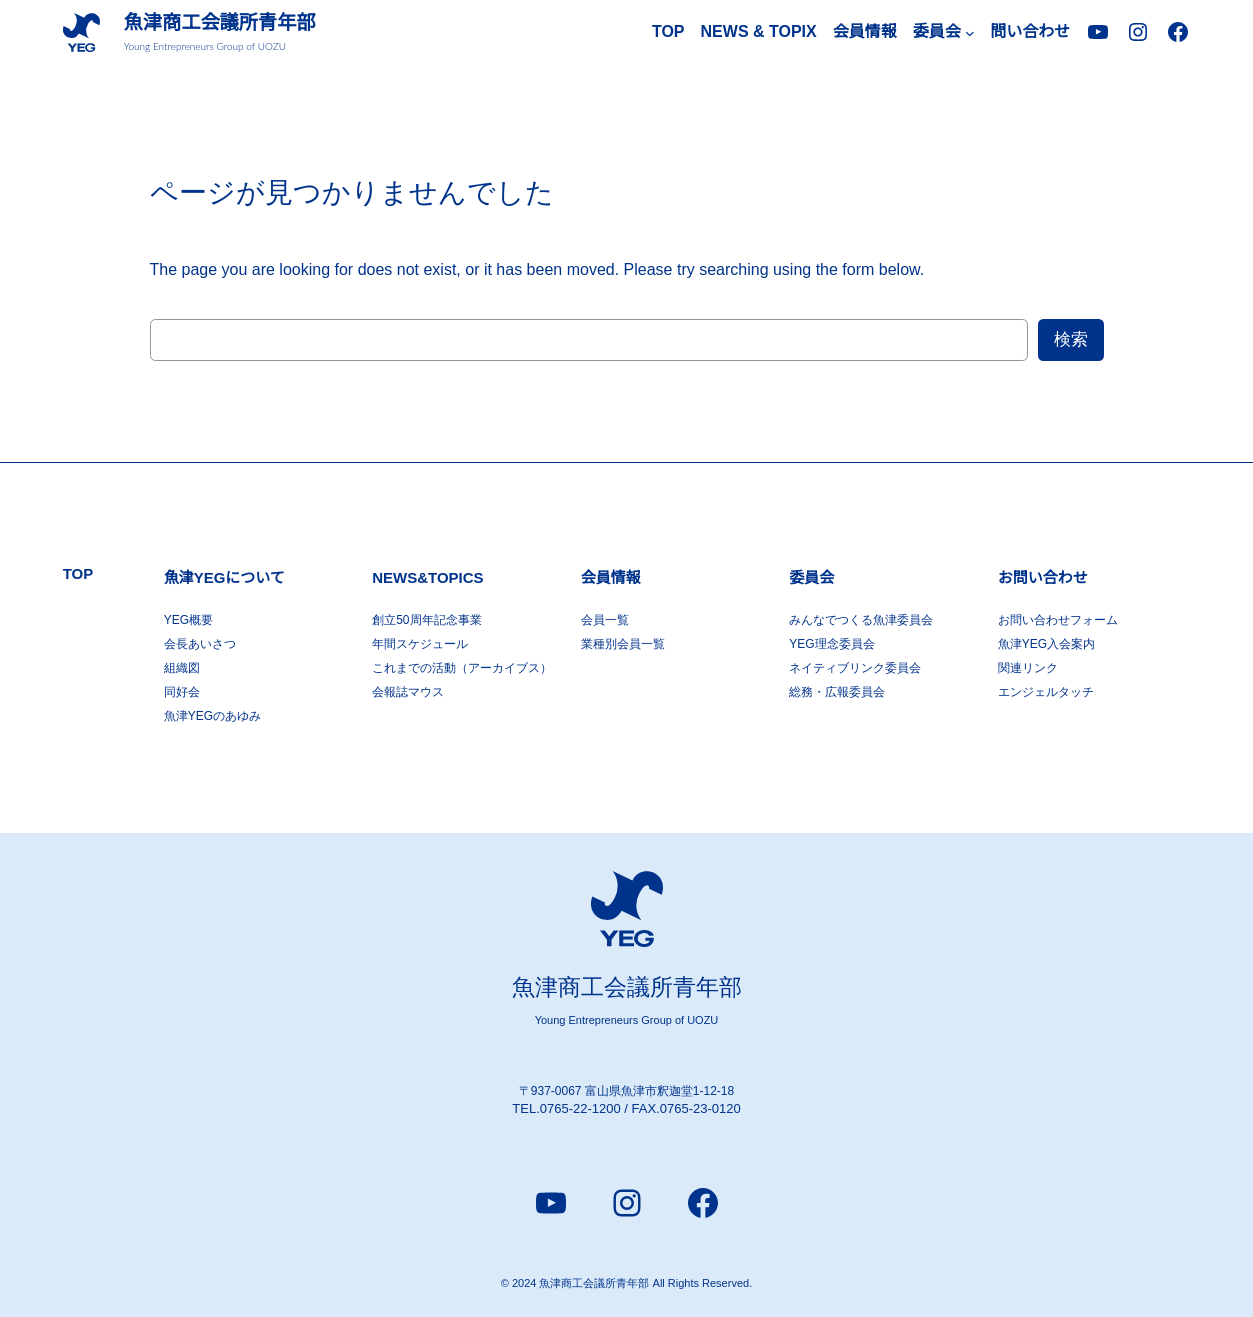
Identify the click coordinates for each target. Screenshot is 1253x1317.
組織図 (182, 668)
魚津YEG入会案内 (1046, 644)
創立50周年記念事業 (426, 620)
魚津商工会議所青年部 (220, 22)
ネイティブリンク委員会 (855, 668)
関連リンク (1028, 668)
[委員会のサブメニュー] (970, 33)
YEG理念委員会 (831, 644)
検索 (1071, 339)
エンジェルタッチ (1046, 692)
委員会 (811, 577)
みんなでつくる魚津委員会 (861, 620)
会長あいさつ (200, 644)
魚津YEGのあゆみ (212, 716)
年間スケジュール (420, 644)
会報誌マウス (408, 692)
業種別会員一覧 (623, 644)
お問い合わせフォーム (1058, 620)
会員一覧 (605, 620)
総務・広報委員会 (837, 692)
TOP (668, 31)
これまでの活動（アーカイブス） (462, 668)
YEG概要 (188, 620)
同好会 (182, 692)
